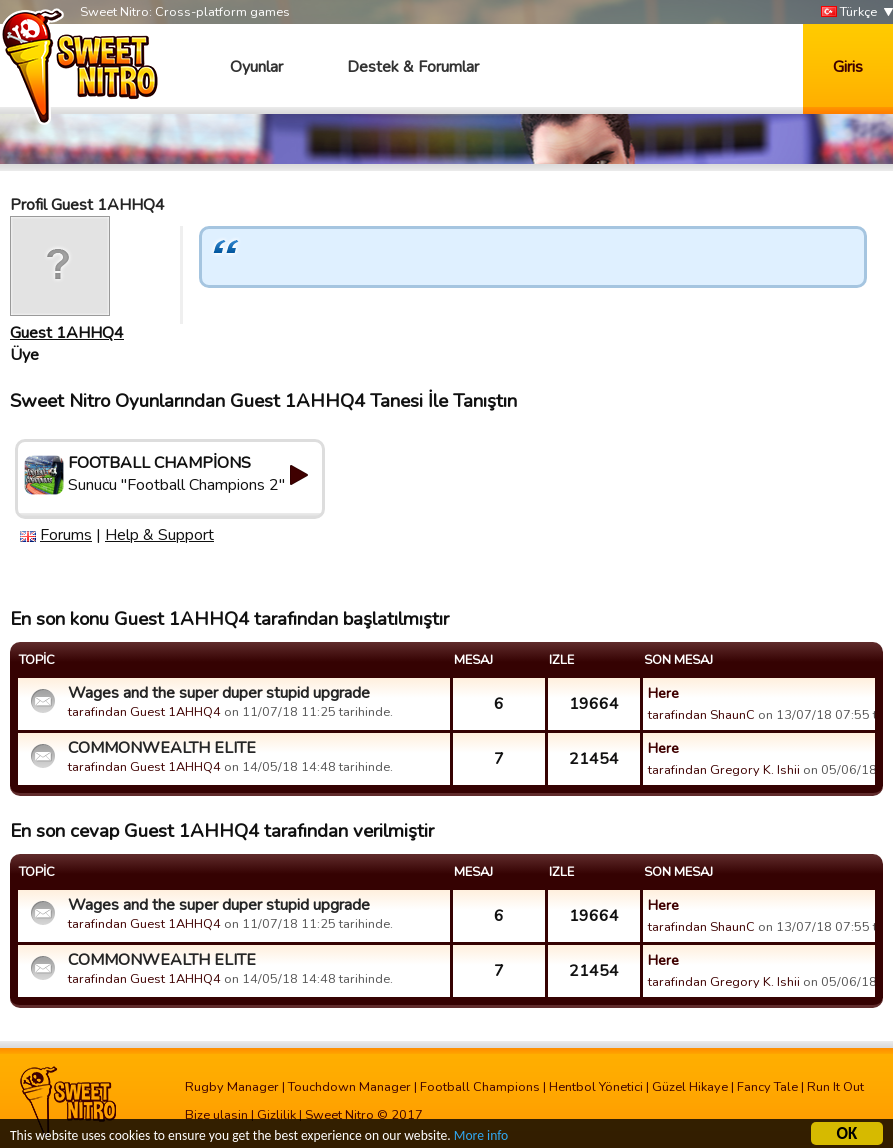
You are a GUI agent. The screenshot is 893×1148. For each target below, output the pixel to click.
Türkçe (849, 12)
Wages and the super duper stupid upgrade (219, 693)
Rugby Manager (232, 1087)
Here (663, 693)
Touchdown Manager (349, 1087)
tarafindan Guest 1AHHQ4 (144, 712)
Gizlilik (276, 1115)
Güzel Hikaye (690, 1087)
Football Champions (480, 1087)
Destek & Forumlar (413, 67)
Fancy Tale (767, 1087)
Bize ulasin (216, 1115)
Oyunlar (256, 67)
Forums (66, 535)
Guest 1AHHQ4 (67, 333)
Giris (848, 67)
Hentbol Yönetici (596, 1087)
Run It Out (835, 1087)
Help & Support (159, 535)
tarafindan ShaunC (701, 715)
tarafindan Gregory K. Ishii (724, 770)
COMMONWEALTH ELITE (162, 748)
